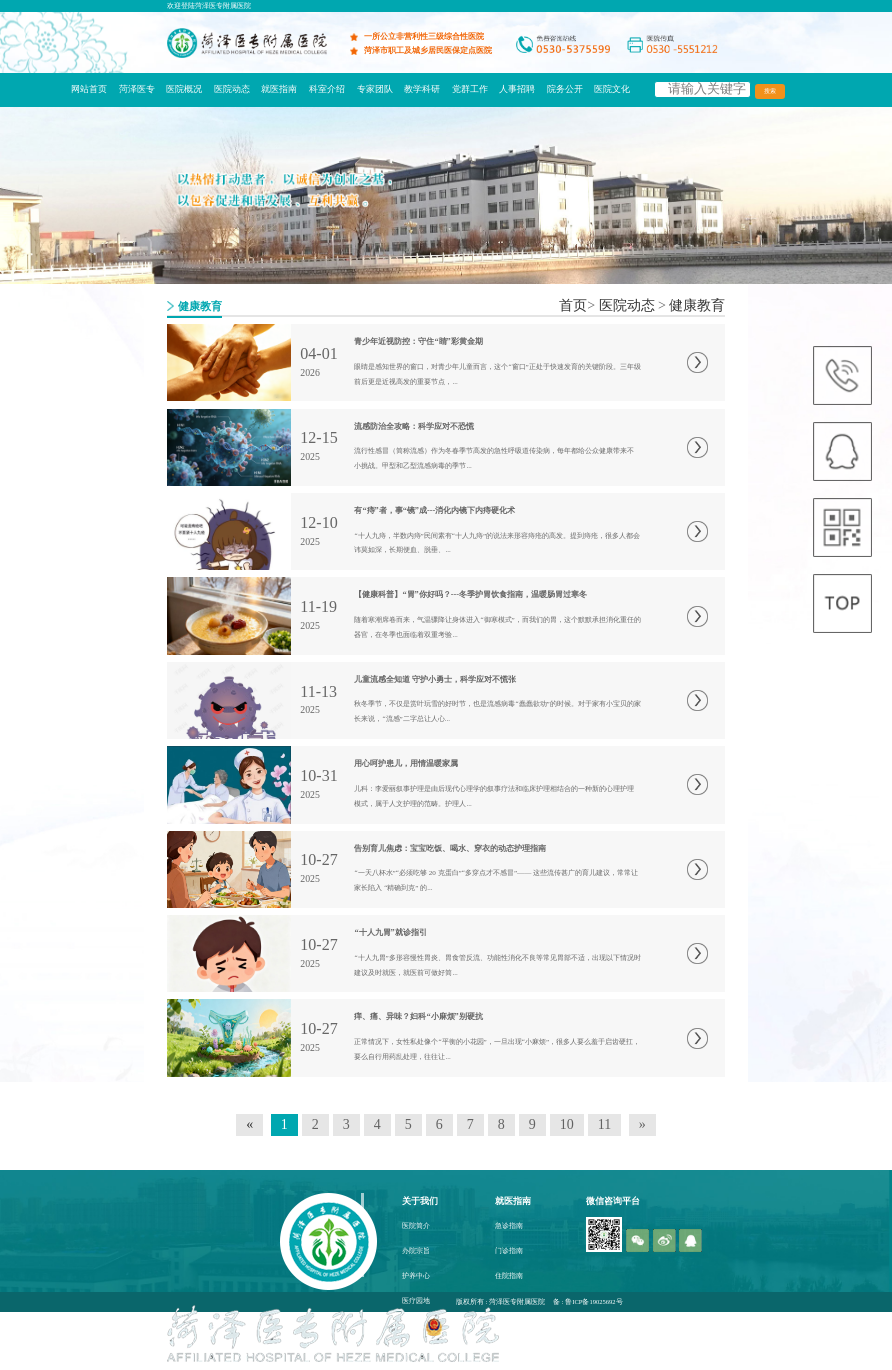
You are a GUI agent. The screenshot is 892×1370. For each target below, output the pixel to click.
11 (604, 1124)
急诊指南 (509, 1226)
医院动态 (232, 89)
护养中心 (416, 1276)
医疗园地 (416, 1301)
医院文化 (612, 89)
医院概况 (184, 89)
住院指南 (509, 1276)
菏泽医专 (137, 89)
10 (567, 1124)
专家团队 (375, 89)
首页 (573, 305)
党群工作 (470, 89)
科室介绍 (327, 89)
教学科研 (422, 89)
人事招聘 (517, 89)
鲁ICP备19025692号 (593, 1301)
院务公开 (565, 89)
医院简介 (416, 1226)
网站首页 (89, 89)
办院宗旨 (416, 1251)
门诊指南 (509, 1251)
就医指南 (279, 89)
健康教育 (697, 305)
